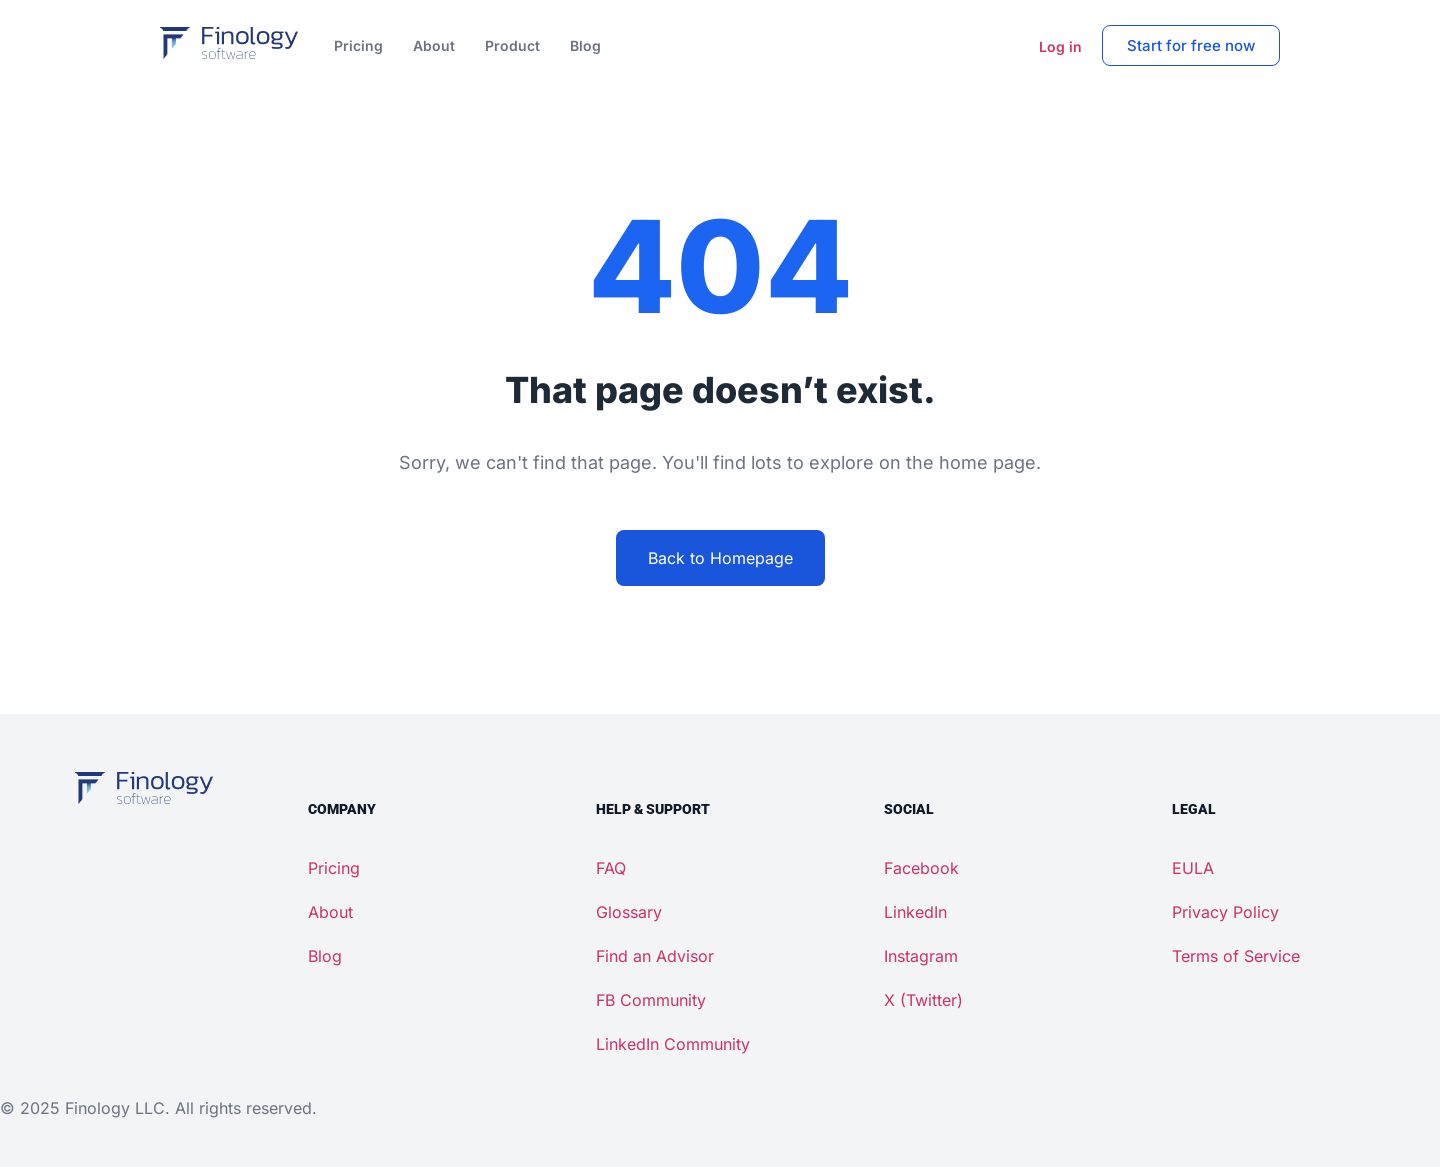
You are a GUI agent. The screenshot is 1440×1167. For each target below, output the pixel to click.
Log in (1060, 46)
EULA (1193, 868)
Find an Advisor (655, 956)
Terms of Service (1236, 956)
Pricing (358, 45)
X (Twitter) (923, 1000)
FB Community (651, 1000)
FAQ (611, 868)
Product (512, 45)
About (434, 45)
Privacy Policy (1225, 912)
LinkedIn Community (673, 1044)
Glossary (629, 912)
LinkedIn (915, 912)
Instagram (921, 956)
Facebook (921, 868)
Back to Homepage (720, 558)
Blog (585, 45)
